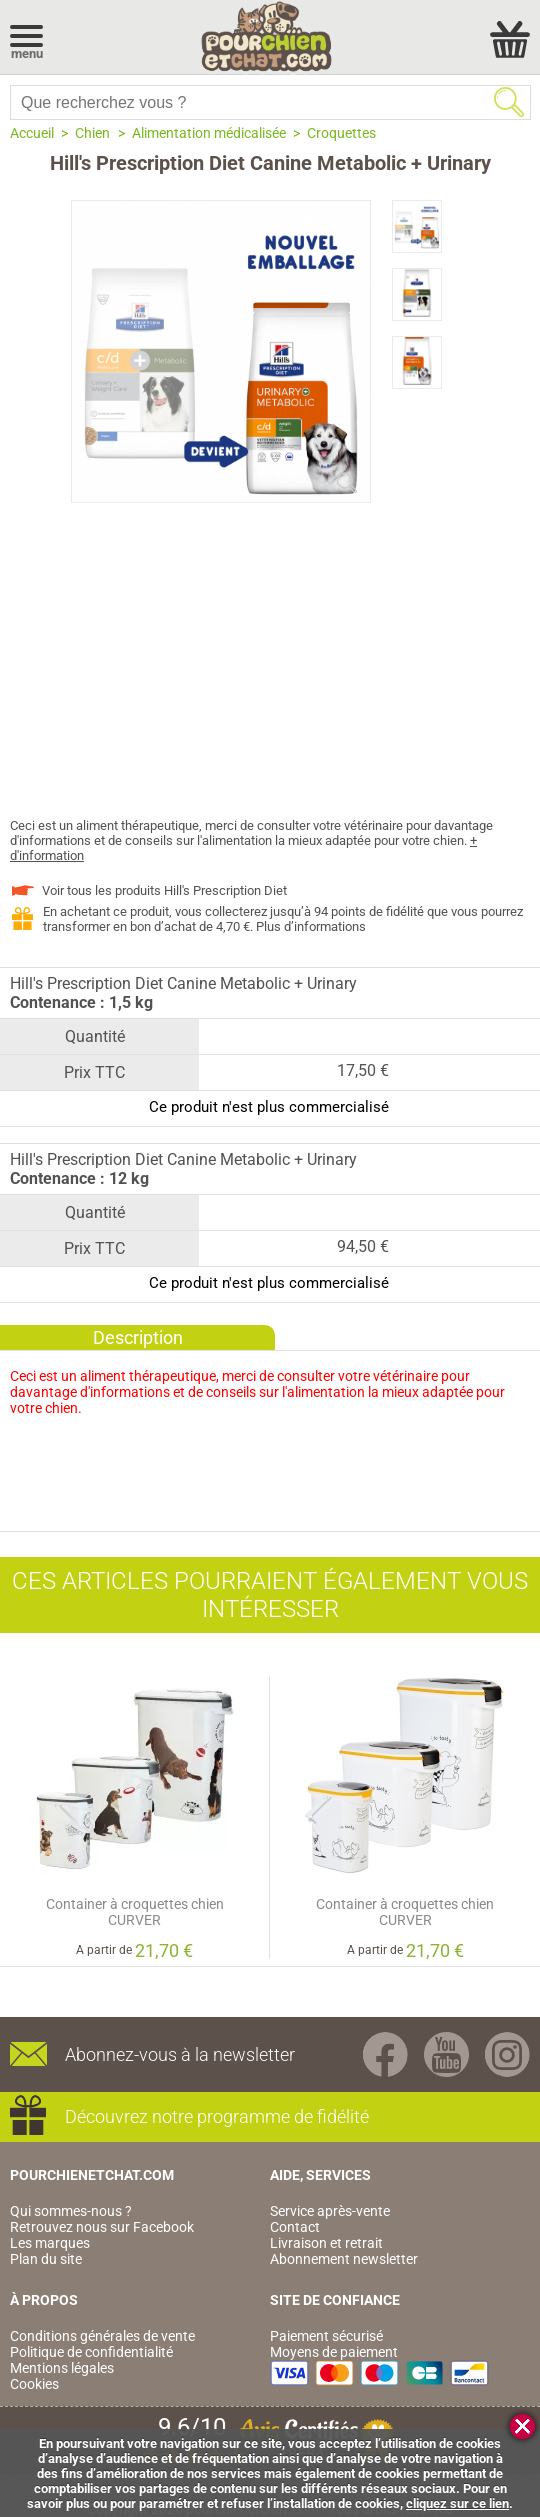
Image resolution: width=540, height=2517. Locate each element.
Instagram (507, 2054)
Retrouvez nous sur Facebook (102, 2227)
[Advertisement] (270, 668)
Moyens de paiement (334, 2352)
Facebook (385, 2054)
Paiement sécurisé (326, 2336)
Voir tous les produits (164, 890)
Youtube (446, 2054)
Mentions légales (62, 2368)
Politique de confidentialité (91, 2352)
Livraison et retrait (326, 2243)
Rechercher (509, 102)
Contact (295, 2227)
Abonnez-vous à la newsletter (180, 2054)
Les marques (50, 2243)
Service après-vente (330, 2211)
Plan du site (46, 2259)
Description (138, 1337)
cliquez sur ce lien (457, 2503)
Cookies (34, 2384)
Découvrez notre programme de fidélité (217, 2116)
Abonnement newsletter (344, 2259)
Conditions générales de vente (102, 2336)
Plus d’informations (311, 926)
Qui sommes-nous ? (71, 2211)
